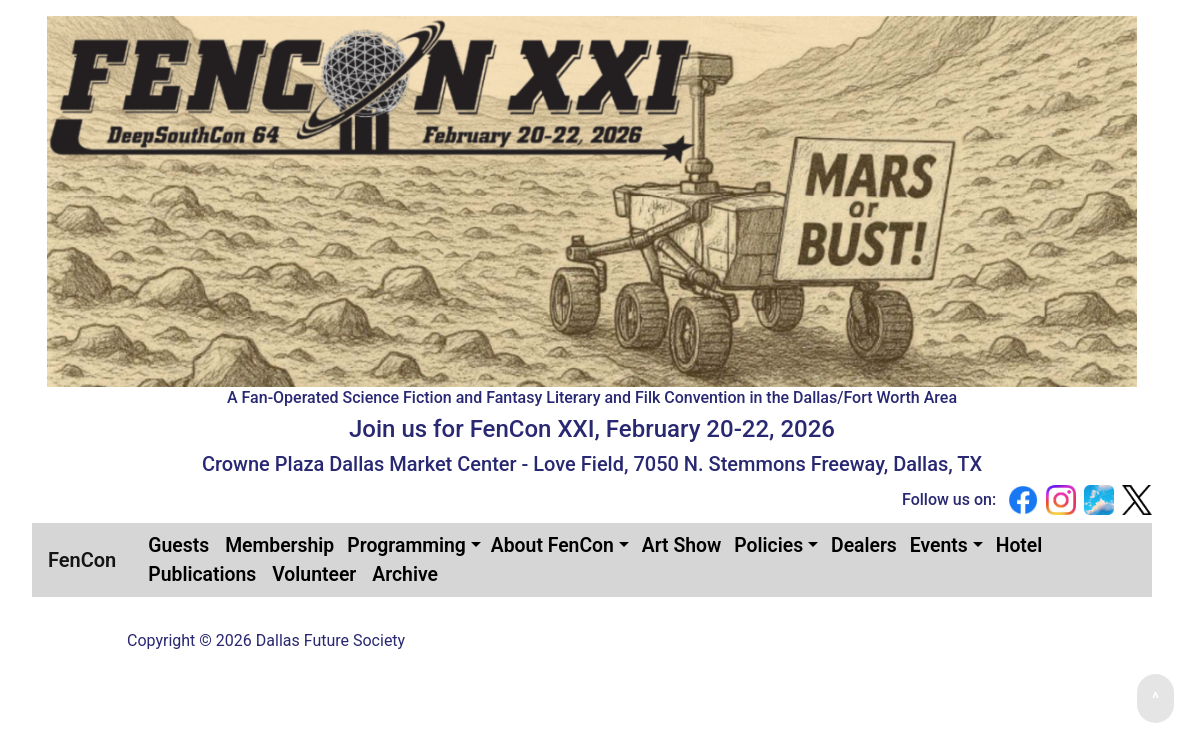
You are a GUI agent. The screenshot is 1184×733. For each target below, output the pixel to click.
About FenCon (552, 545)
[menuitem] (178, 545)
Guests (178, 545)
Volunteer (314, 574)
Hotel (1019, 545)
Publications (202, 574)
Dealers (864, 545)
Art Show (682, 545)
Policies (768, 545)
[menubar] (634, 560)
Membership (279, 545)
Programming (406, 545)
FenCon (82, 560)
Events (939, 545)
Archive (405, 574)
